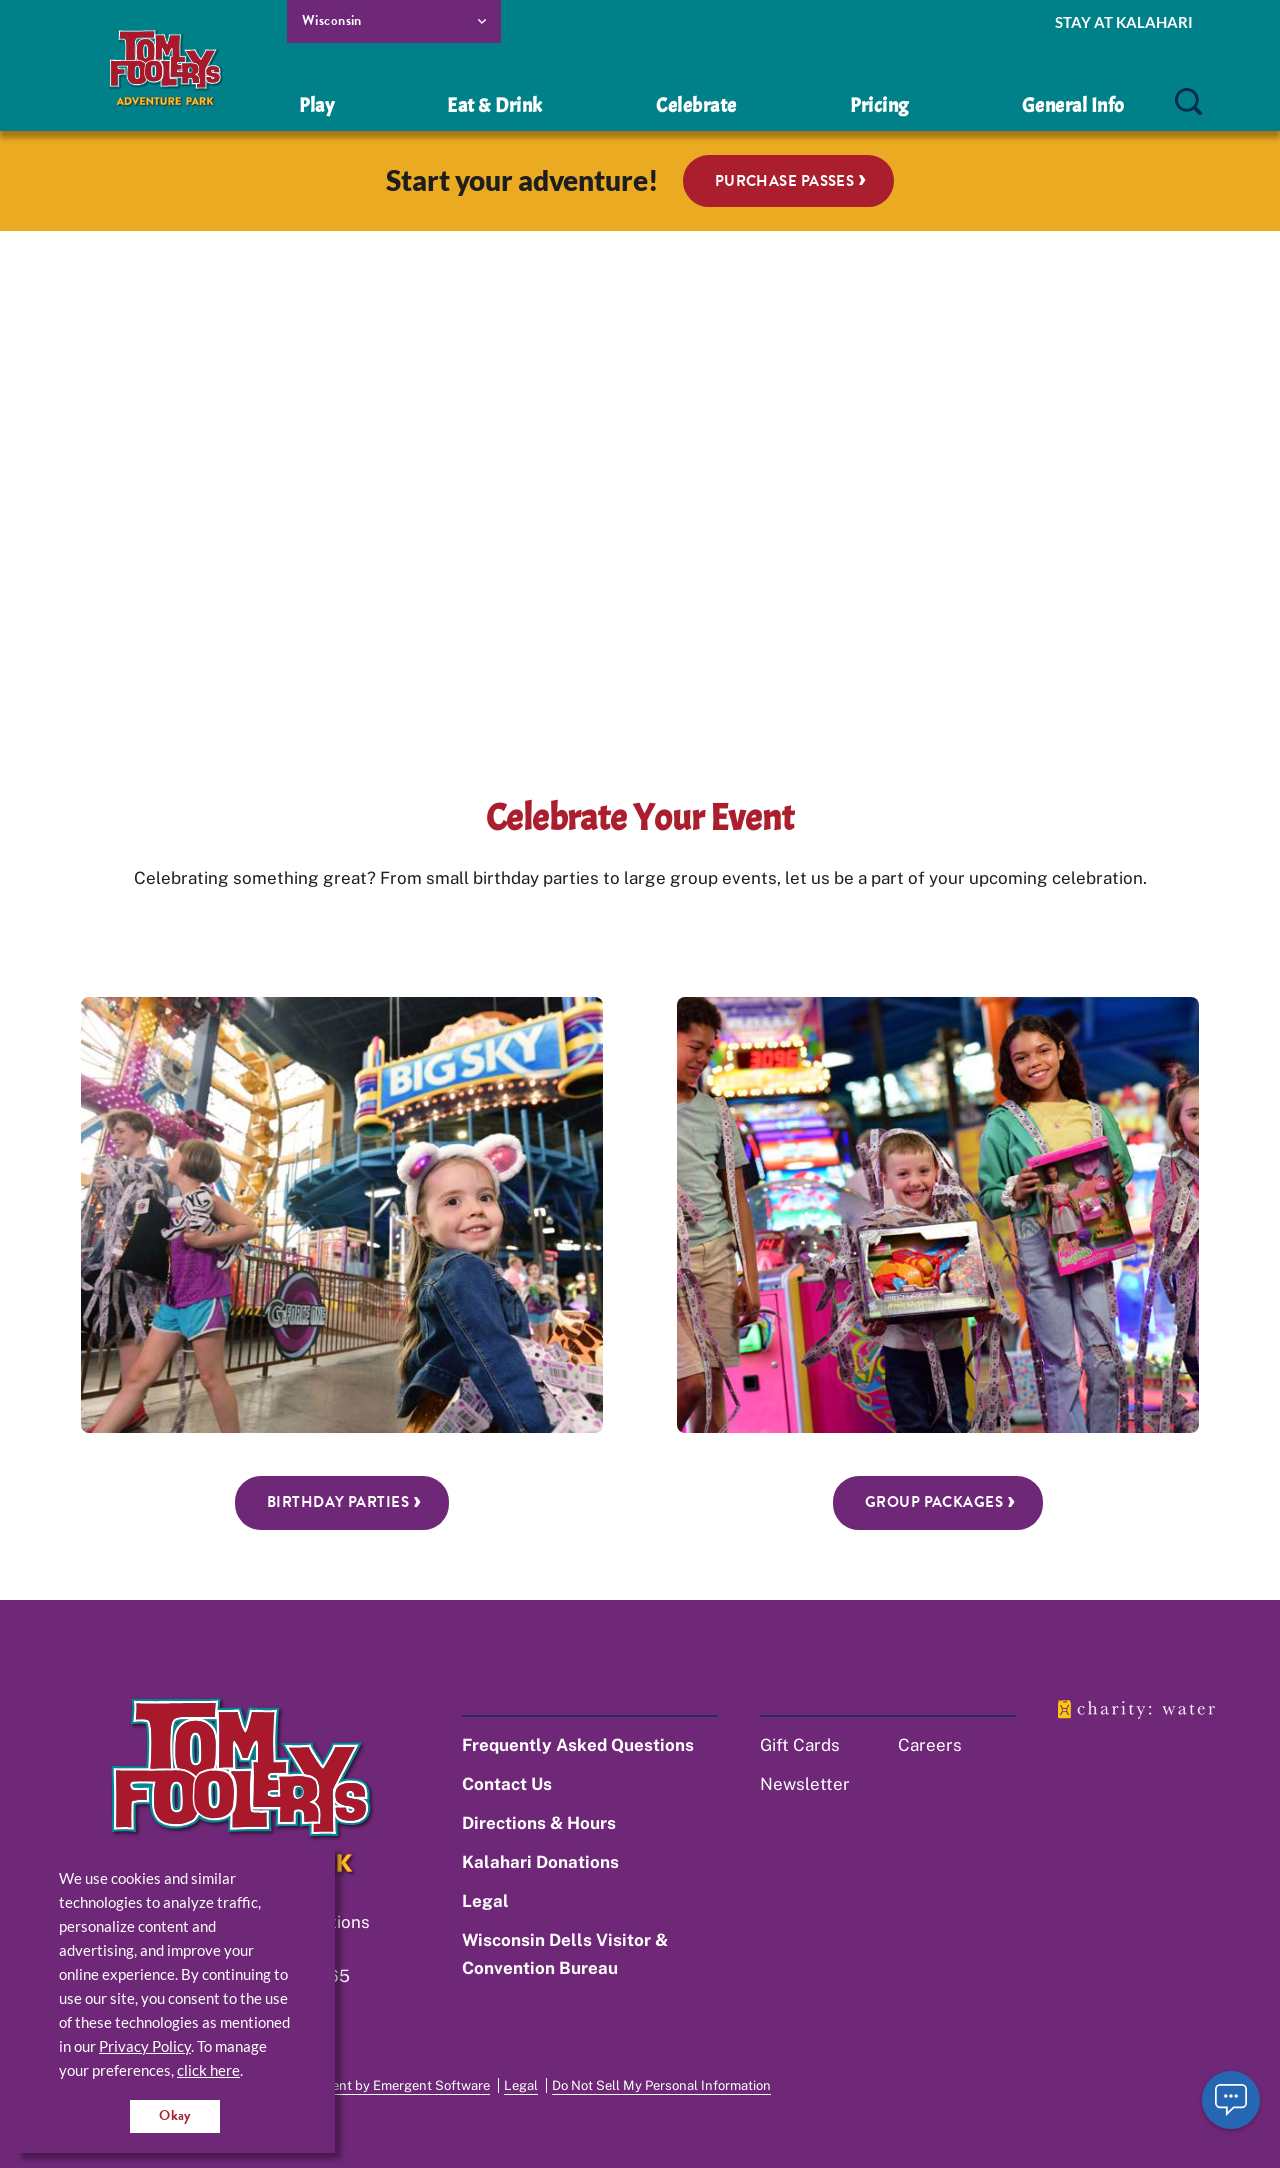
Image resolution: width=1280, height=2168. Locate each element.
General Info (1073, 105)
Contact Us (507, 1784)
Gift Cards (800, 1745)
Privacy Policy (145, 2046)
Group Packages (934, 1502)
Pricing (879, 105)
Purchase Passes (785, 181)
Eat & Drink (495, 105)
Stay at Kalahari (1124, 22)
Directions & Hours (539, 1823)
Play (316, 105)
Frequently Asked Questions (578, 1745)
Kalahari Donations (540, 1862)
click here (208, 2070)
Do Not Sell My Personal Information (661, 2085)
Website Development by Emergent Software (355, 2085)
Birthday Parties (338, 1502)
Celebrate (696, 105)
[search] (1188, 102)
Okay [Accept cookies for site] (175, 2115)
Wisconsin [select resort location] (332, 20)
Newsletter (805, 1784)
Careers (930, 1745)
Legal (485, 1901)
